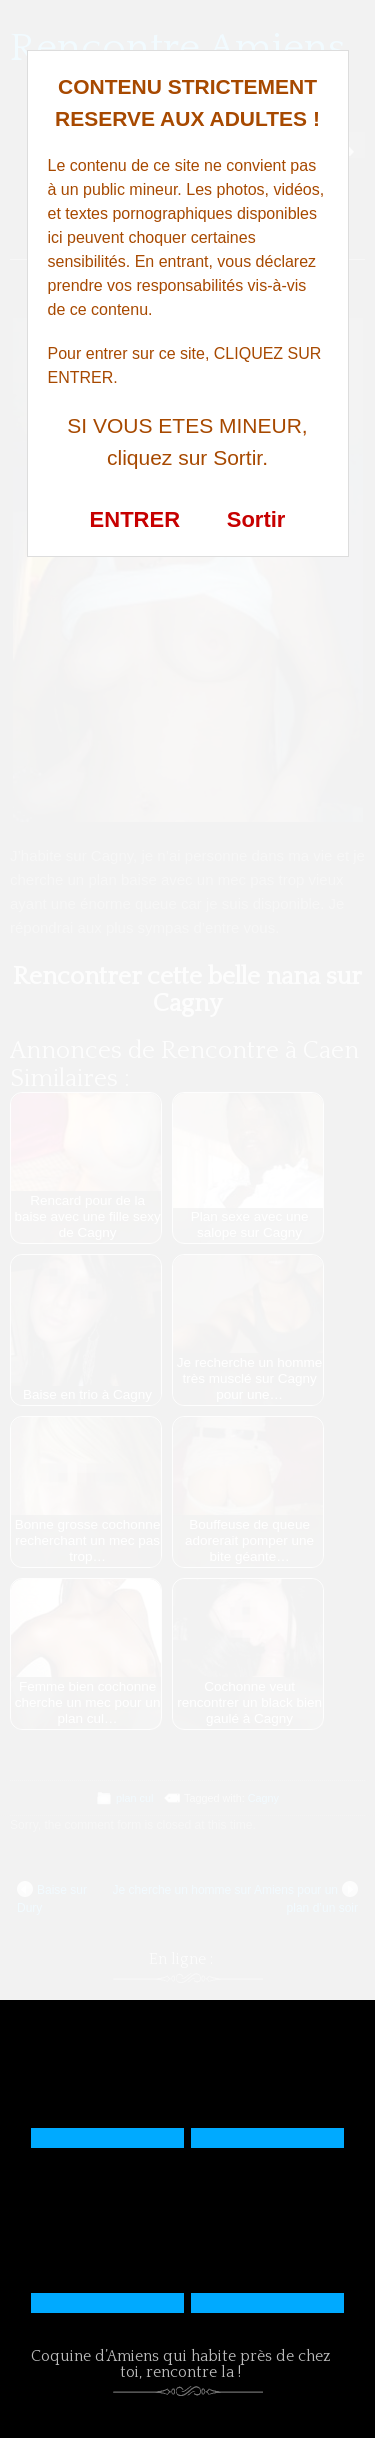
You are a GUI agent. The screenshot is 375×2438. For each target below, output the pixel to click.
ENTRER (135, 519)
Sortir (256, 519)
